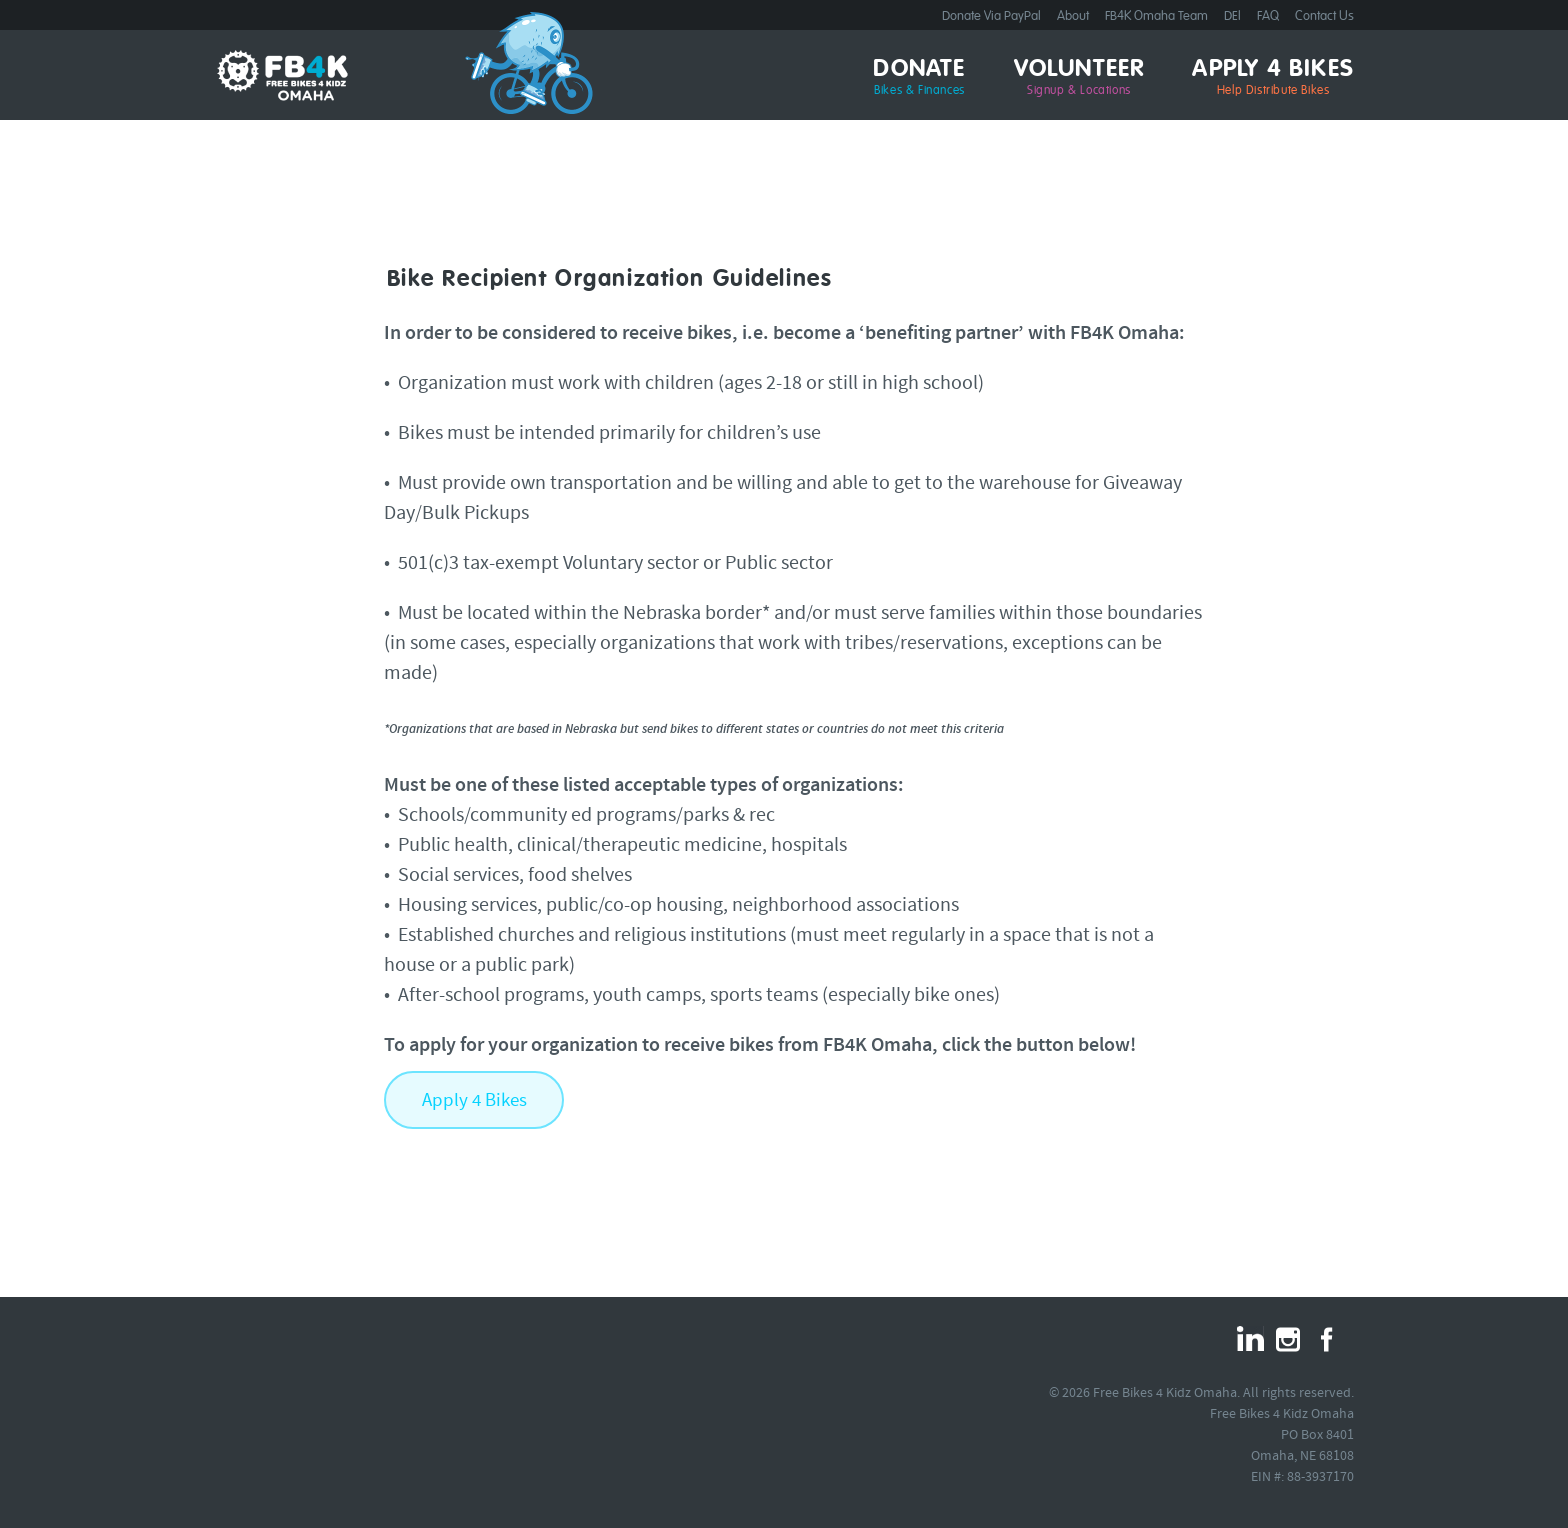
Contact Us (1324, 16)
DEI (1232, 16)
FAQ (1268, 16)
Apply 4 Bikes (1273, 78)
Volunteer (1079, 78)
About (1073, 16)
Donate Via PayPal (991, 16)
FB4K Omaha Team (1156, 16)
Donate (919, 78)
